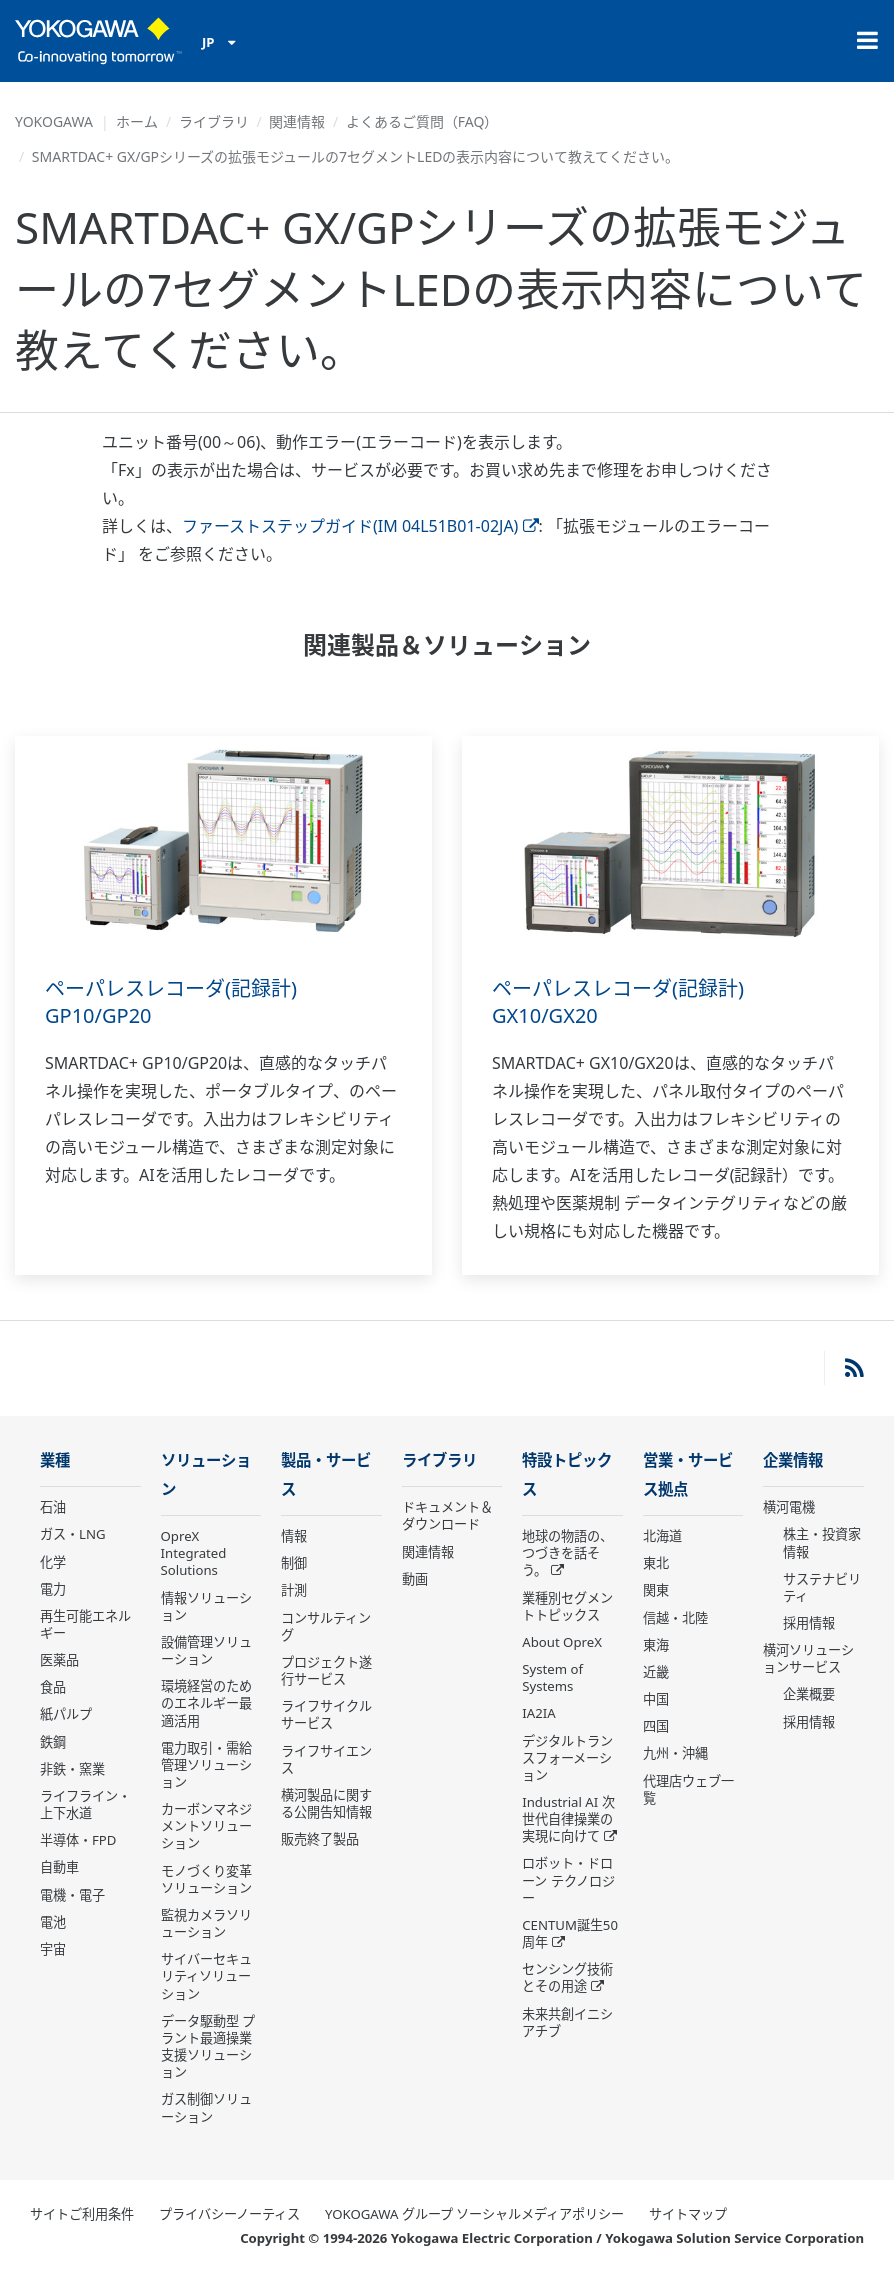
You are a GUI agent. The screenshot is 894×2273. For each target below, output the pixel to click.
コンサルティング (326, 1626)
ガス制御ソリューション (206, 2107)
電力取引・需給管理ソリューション (206, 1765)
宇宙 (53, 1949)
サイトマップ (688, 2214)
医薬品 (59, 1660)
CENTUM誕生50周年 (570, 1933)
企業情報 (793, 1460)
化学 (53, 1562)
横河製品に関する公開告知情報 (326, 1803)
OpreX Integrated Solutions (194, 1553)
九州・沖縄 (675, 1753)
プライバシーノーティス (229, 2214)
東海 (656, 1645)
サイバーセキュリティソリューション (206, 1976)
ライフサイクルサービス (326, 1714)
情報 (294, 1536)
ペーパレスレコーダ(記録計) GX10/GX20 (618, 1002)
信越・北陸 (675, 1618)
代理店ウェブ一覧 (688, 1789)
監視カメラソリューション (206, 1923)
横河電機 (789, 1507)
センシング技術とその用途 (567, 1977)
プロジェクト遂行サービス (326, 1670)
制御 (294, 1563)
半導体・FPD (78, 1840)
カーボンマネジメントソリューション (206, 1826)
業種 (55, 1460)
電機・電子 (72, 1895)
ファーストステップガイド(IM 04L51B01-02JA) (360, 526)
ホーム (137, 121)
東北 (656, 1563)
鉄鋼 (53, 1742)
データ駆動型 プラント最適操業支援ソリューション (208, 2046)
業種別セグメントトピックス (567, 1606)
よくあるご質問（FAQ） (422, 121)
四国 (656, 1726)
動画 (415, 1579)
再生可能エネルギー (85, 1624)
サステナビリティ (822, 1587)
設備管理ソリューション (206, 1650)
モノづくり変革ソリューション (206, 1879)
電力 (53, 1589)
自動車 (59, 1867)
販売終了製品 (320, 1839)
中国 (656, 1699)
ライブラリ (214, 121)
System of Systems (552, 1677)
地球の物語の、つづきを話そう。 (567, 1553)
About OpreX (562, 1642)
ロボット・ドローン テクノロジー (568, 1880)
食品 (53, 1687)
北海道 (662, 1536)
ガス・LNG (73, 1534)
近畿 (656, 1672)
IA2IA (538, 1713)
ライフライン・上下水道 (85, 1804)
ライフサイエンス (326, 1759)
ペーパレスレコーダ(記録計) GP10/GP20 (171, 1002)
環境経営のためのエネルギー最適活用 (206, 1703)
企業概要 (809, 1694)
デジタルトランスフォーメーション (567, 1758)
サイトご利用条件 (82, 2214)
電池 (53, 1922)
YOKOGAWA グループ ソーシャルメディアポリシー (474, 2214)
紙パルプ (66, 1714)
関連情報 (297, 121)
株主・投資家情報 (822, 1542)
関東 (656, 1590)
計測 (294, 1590)
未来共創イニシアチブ (567, 2022)
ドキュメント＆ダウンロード (447, 1515)
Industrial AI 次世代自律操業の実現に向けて (568, 1819)
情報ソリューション (206, 1606)
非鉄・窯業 (72, 1769)
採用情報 (809, 1623)
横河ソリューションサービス (808, 1658)
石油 (53, 1507)
